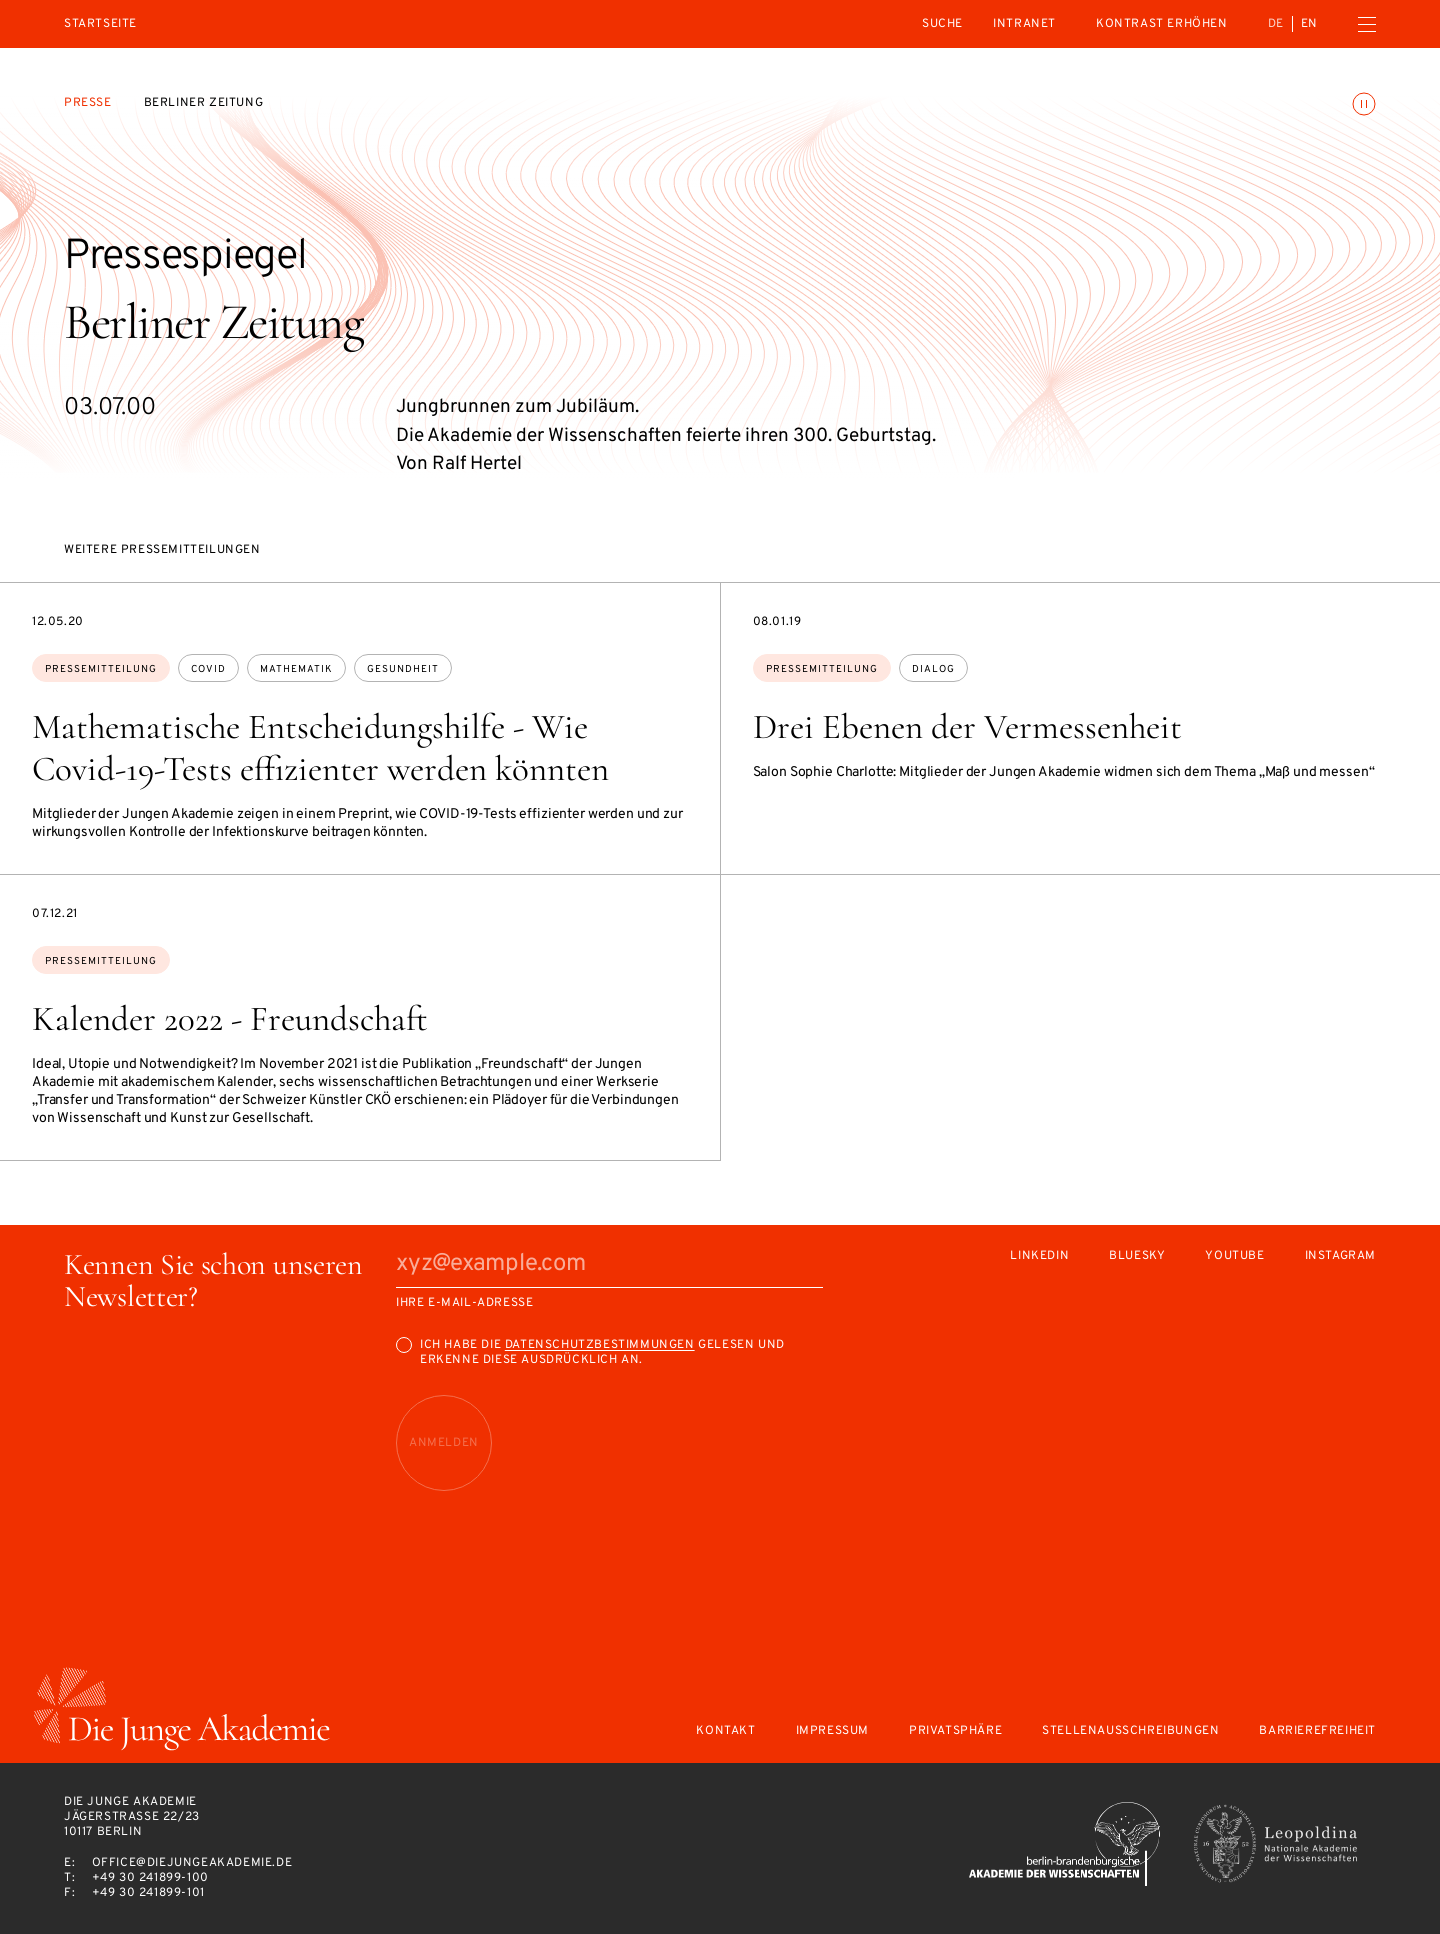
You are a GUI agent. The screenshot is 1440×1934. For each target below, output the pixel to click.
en (1309, 24)
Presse (88, 103)
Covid (208, 669)
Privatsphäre (955, 1731)
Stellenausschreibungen (1130, 1731)
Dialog (933, 669)
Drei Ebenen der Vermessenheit (967, 727)
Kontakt (725, 1731)
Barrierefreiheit (1317, 1731)
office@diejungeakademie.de (192, 1863)
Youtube (1234, 1256)
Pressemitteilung (101, 669)
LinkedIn (1039, 1256)
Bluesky (1137, 1256)
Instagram (1340, 1256)
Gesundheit (403, 669)
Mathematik (296, 669)
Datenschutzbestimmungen (600, 1345)
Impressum (832, 1731)
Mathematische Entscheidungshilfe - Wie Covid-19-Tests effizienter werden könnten (320, 748)
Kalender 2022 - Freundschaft (230, 1019)
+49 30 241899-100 (150, 1878)
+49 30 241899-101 (148, 1893)
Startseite (100, 24)
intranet (1024, 24)
